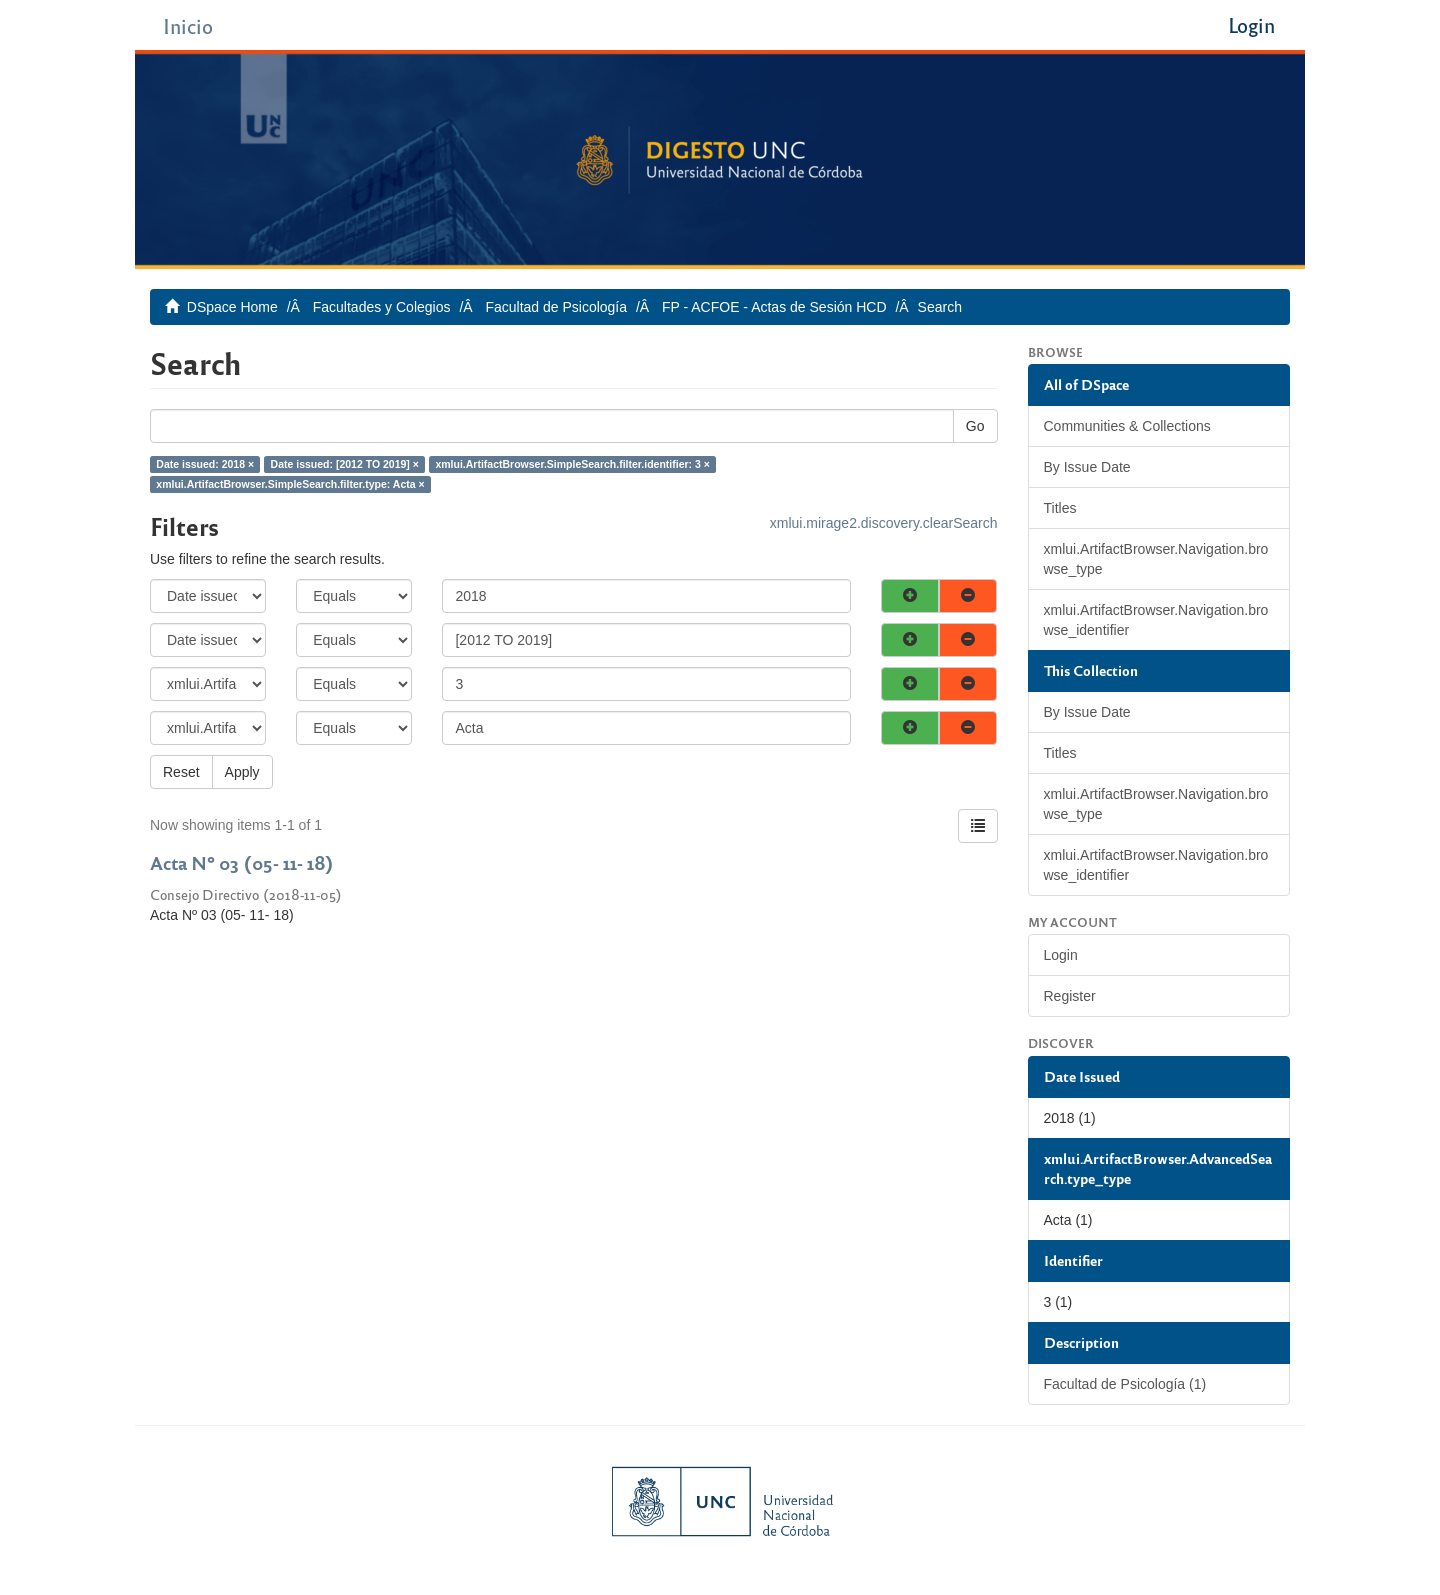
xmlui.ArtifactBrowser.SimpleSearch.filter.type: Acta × (290, 484)
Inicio (188, 25)
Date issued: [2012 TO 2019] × (345, 464)
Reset (181, 772)
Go (975, 426)
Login (1061, 955)
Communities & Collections (1127, 426)
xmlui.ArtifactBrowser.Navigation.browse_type (1156, 559)
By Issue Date (1087, 467)
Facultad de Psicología (556, 307)
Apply (242, 772)
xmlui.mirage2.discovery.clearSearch (884, 523)
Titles (1060, 508)
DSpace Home (232, 307)
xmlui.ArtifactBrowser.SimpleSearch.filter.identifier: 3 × (572, 464)
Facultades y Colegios (382, 307)
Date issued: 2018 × (205, 464)
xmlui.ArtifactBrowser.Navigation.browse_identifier (1156, 620)
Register (1070, 996)
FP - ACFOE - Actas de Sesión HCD (774, 307)
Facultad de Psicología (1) (1125, 1384)
